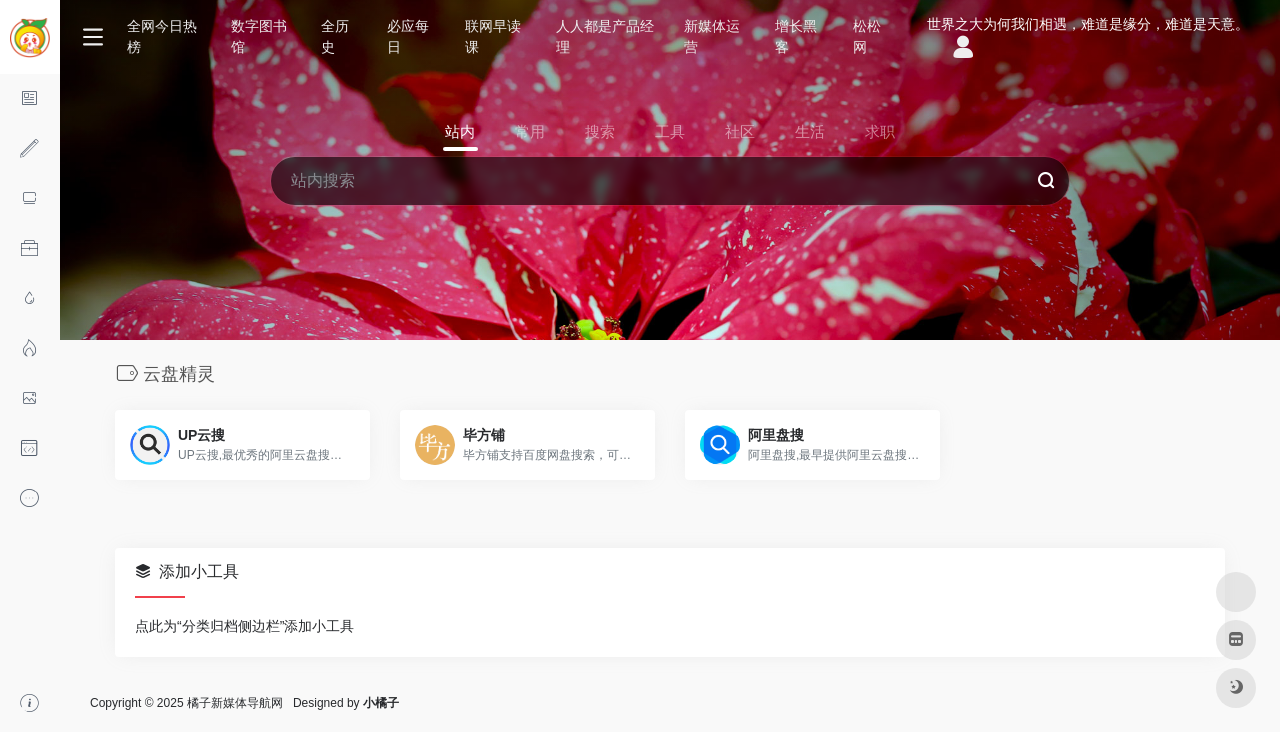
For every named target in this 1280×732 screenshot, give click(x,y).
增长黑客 (796, 36)
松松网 (867, 36)
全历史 (335, 36)
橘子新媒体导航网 (235, 703)
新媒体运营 (712, 36)
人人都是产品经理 (605, 36)
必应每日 (408, 36)
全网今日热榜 (162, 36)
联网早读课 (493, 36)
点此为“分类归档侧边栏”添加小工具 (244, 626)
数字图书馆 (259, 36)
